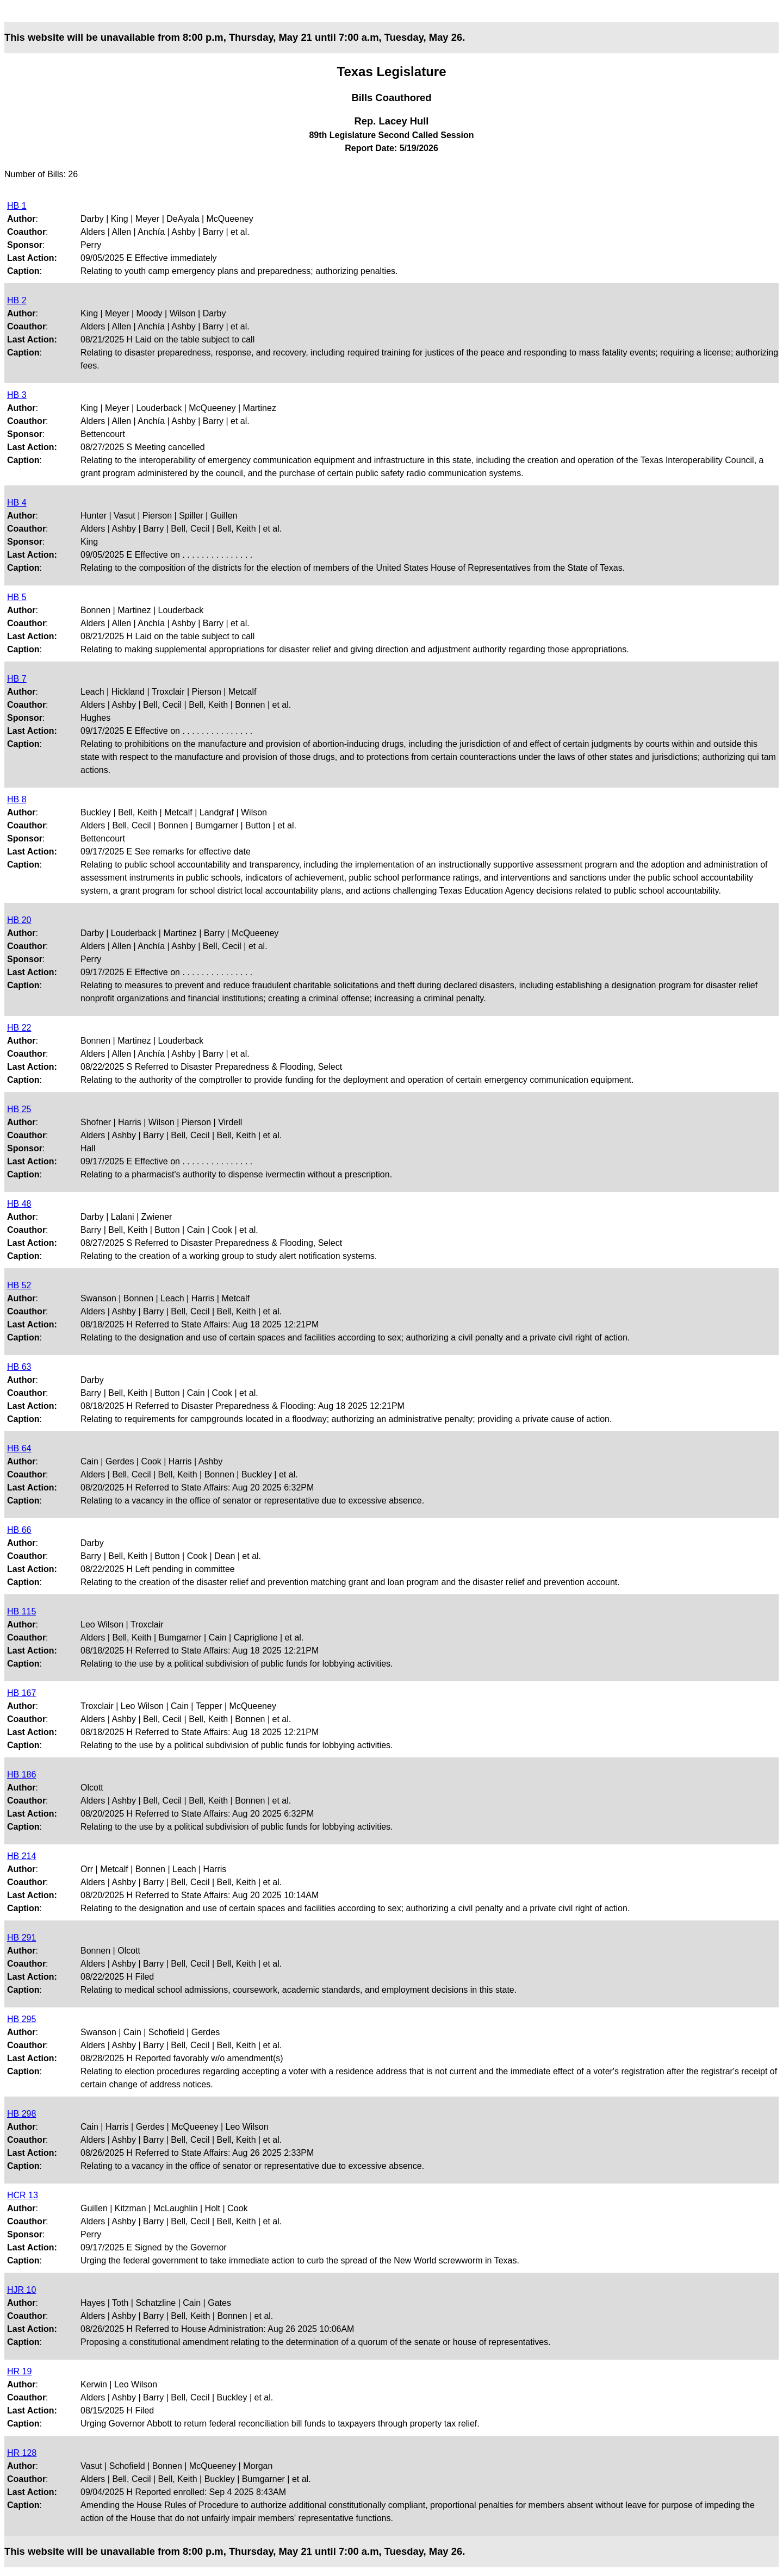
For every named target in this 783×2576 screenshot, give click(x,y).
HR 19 (19, 2371)
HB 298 (21, 2113)
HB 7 (17, 678)
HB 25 (19, 1109)
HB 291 (21, 1937)
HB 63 (19, 1366)
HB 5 (17, 597)
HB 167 (21, 1693)
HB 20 (19, 920)
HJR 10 (21, 2289)
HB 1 (17, 205)
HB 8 (17, 799)
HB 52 (19, 1285)
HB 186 (21, 1774)
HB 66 (19, 1530)
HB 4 (17, 502)
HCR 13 (22, 2195)
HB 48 (19, 1203)
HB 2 (17, 300)
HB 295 (21, 2019)
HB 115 (21, 1611)
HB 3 (17, 395)
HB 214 (21, 1856)
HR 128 (21, 2453)
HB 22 (19, 1027)
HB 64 (19, 1448)
